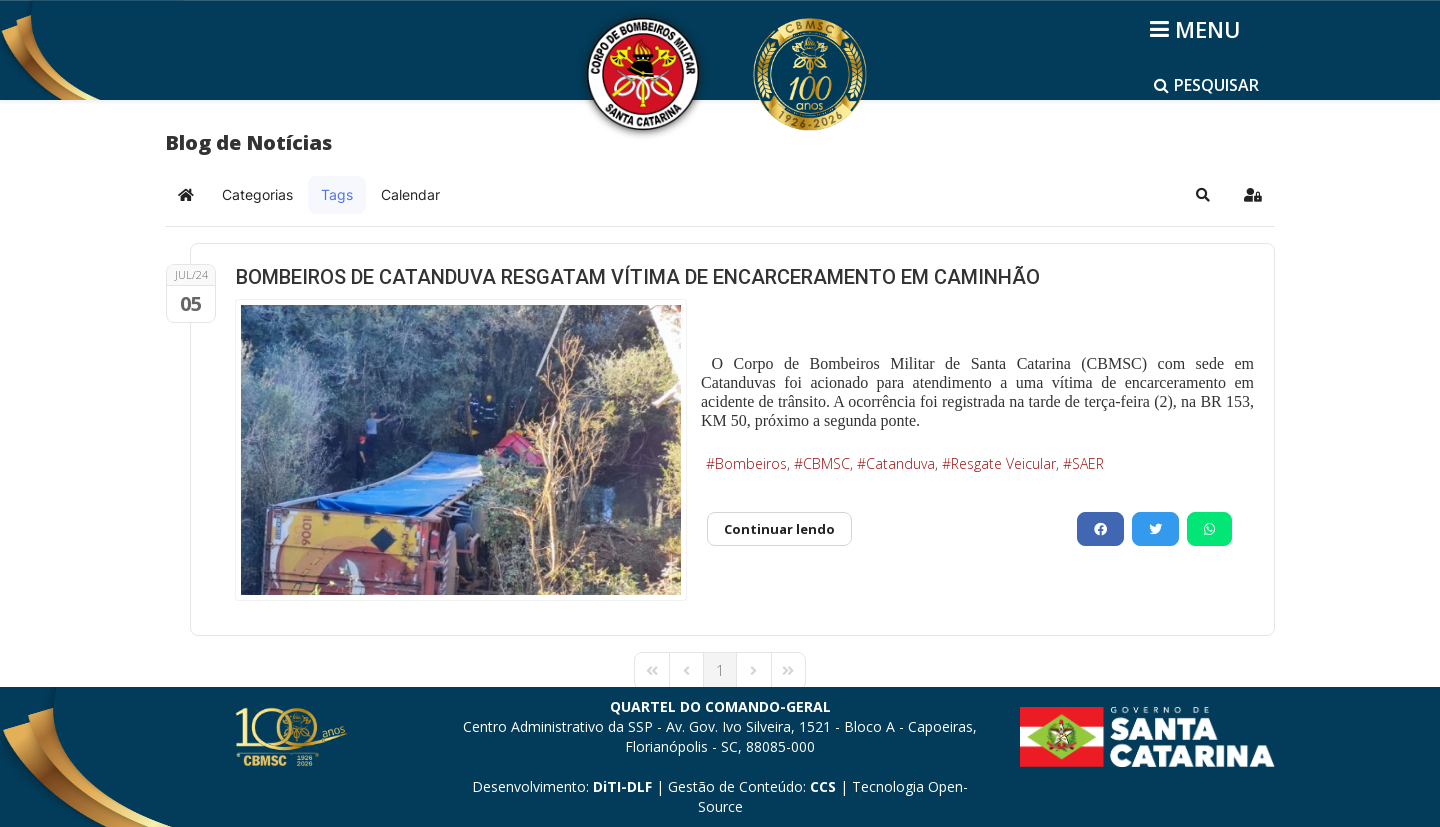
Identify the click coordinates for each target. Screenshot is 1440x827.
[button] (1203, 195)
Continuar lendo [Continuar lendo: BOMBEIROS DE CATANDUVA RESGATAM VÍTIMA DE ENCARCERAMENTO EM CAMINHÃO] (779, 529)
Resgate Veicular (1003, 463)
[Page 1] (720, 671)
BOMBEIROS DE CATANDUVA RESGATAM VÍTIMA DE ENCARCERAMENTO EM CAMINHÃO (638, 277)
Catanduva (900, 463)
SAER (1088, 463)
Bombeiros (751, 463)
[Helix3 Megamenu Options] (1198, 29)
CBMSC (826, 463)
